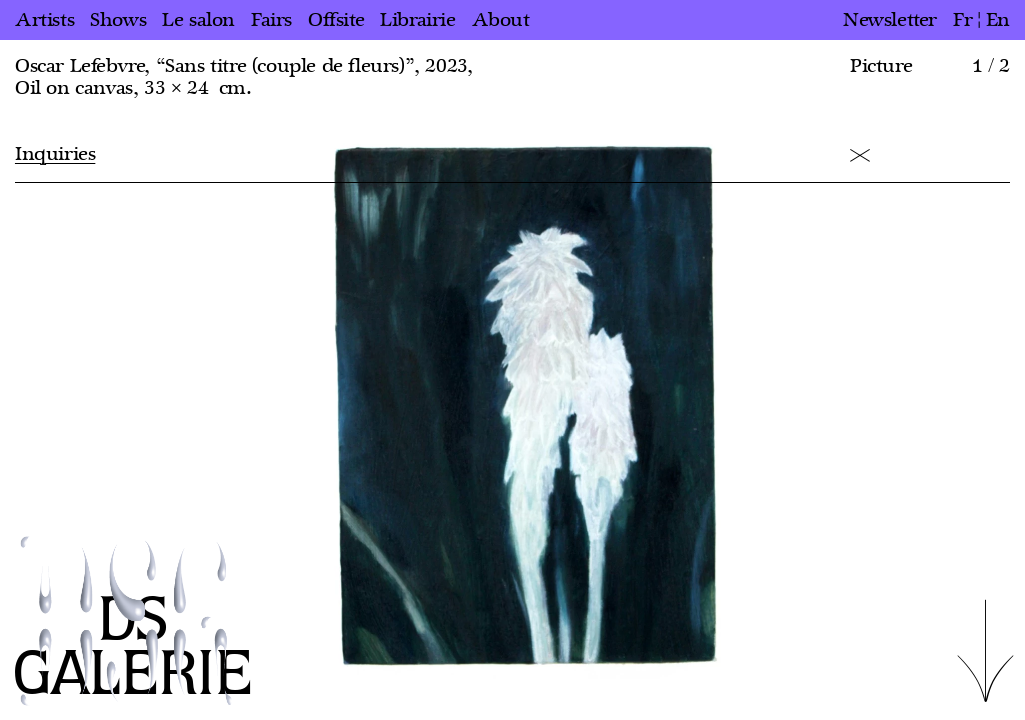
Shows (118, 20)
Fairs (271, 20)
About (501, 20)
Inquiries (55, 154)
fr (962, 20)
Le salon (198, 20)
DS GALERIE (133, 648)
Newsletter (890, 20)
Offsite (336, 20)
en (998, 20)
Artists (44, 20)
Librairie (417, 20)
